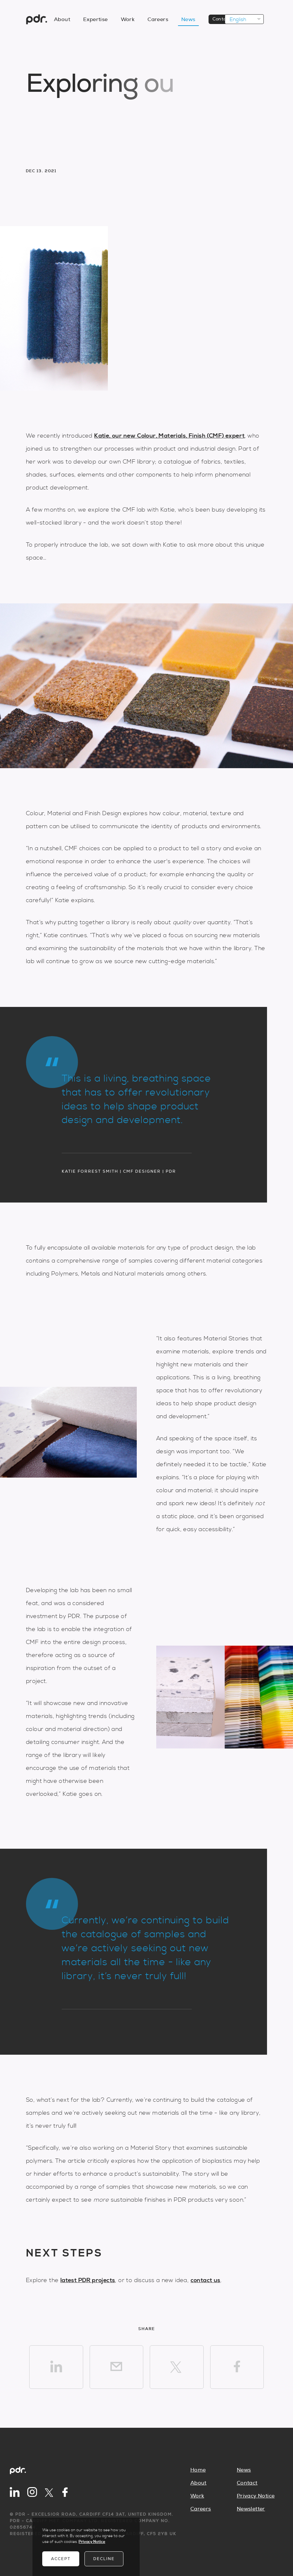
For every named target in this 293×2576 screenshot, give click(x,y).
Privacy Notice (256, 2495)
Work (197, 2495)
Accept (60, 2559)
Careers (200, 2508)
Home (198, 2470)
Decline (104, 2559)
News (244, 2470)
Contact (247, 2482)
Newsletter (251, 2508)
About (198, 2482)
